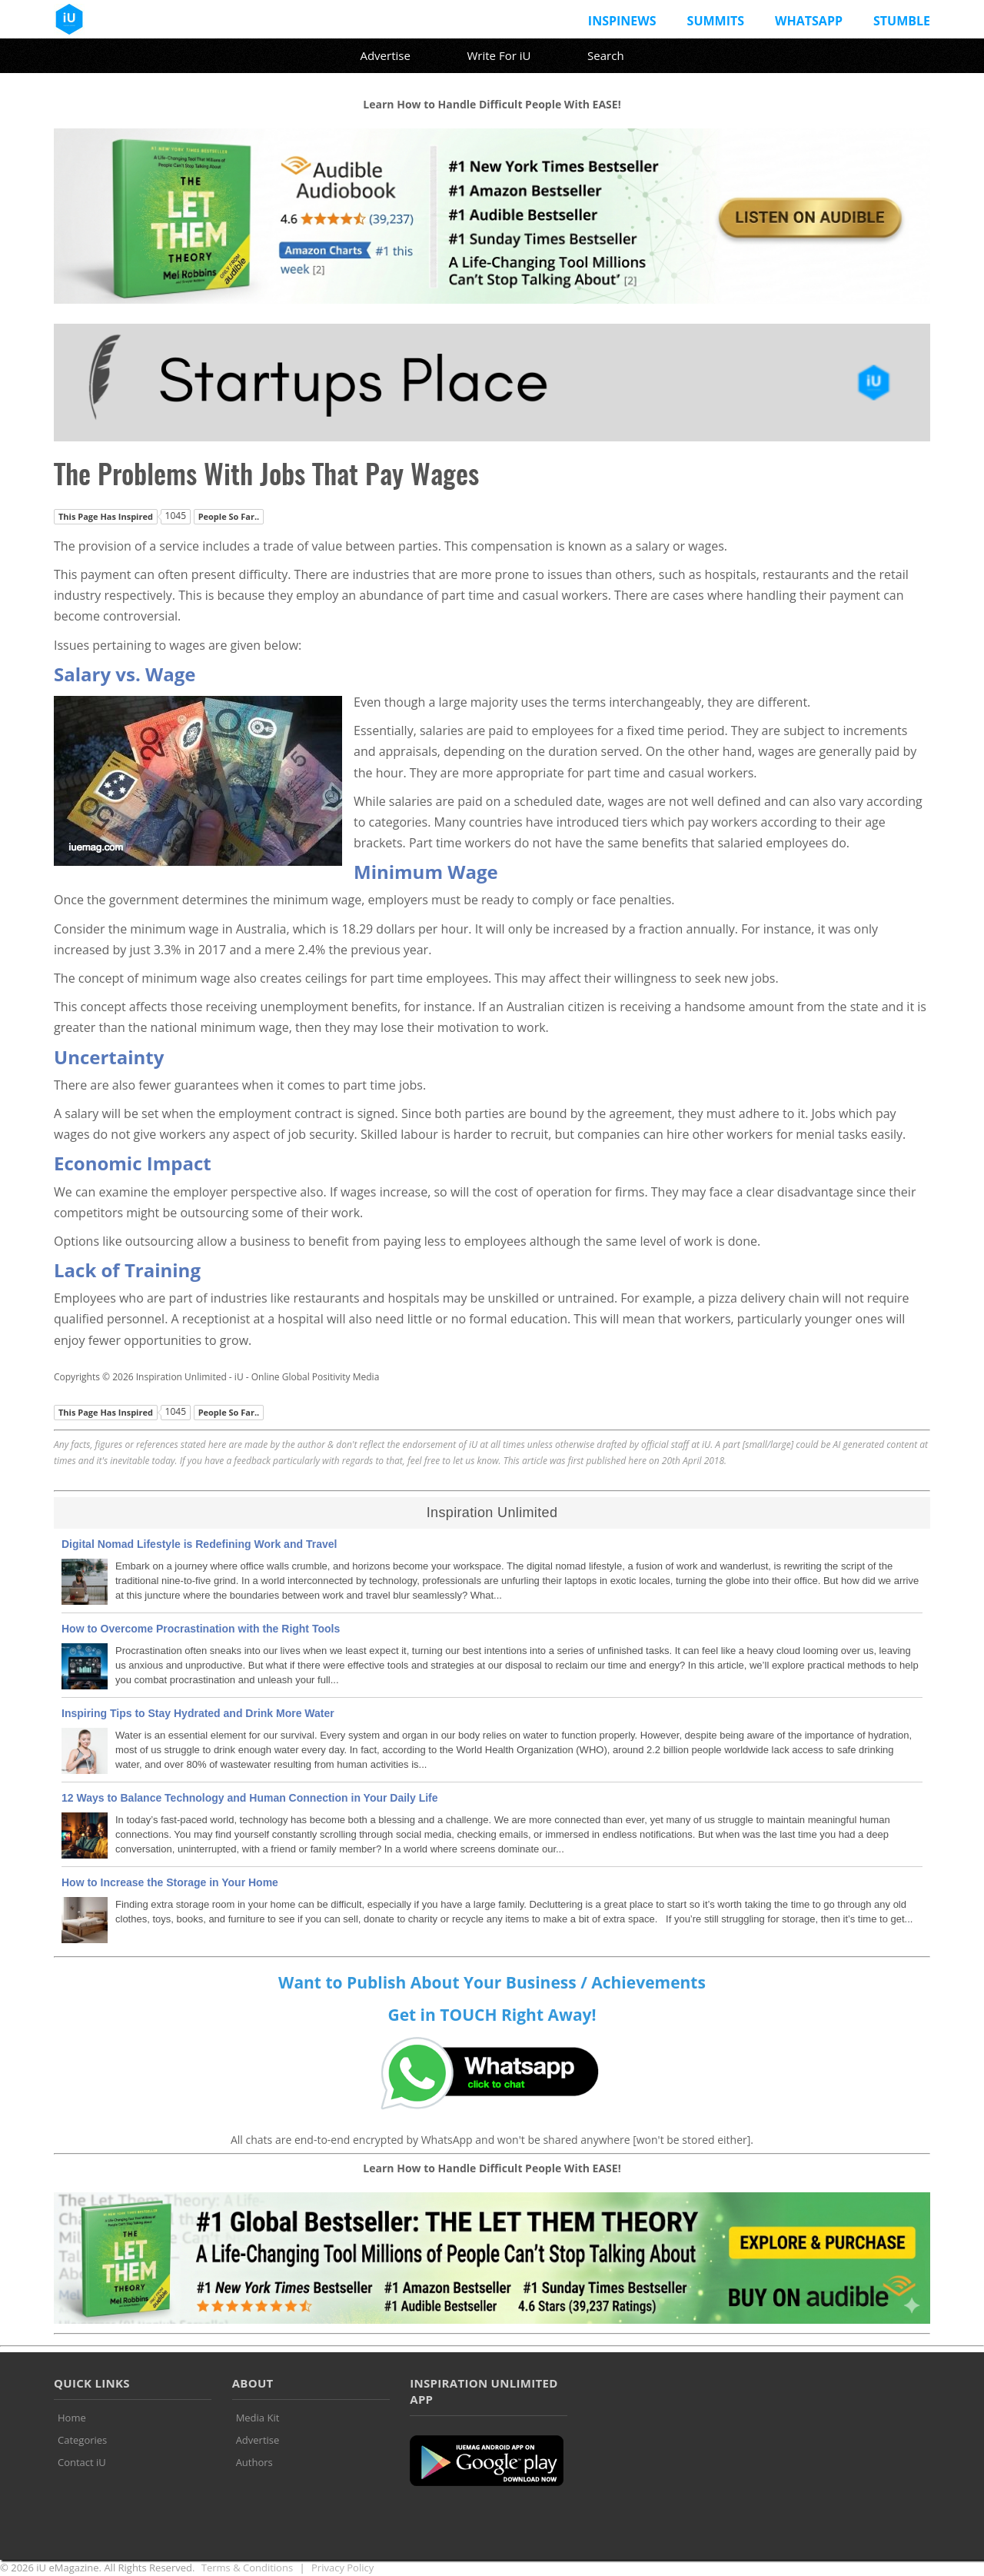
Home (72, 2418)
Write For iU (498, 55)
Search (605, 55)
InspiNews (622, 20)
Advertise (385, 55)
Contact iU (82, 2462)
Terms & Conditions (247, 2567)
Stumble (901, 20)
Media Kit (258, 2418)
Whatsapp (809, 20)
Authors (254, 2462)
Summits (715, 20)
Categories (82, 2440)
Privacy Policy (342, 2567)
